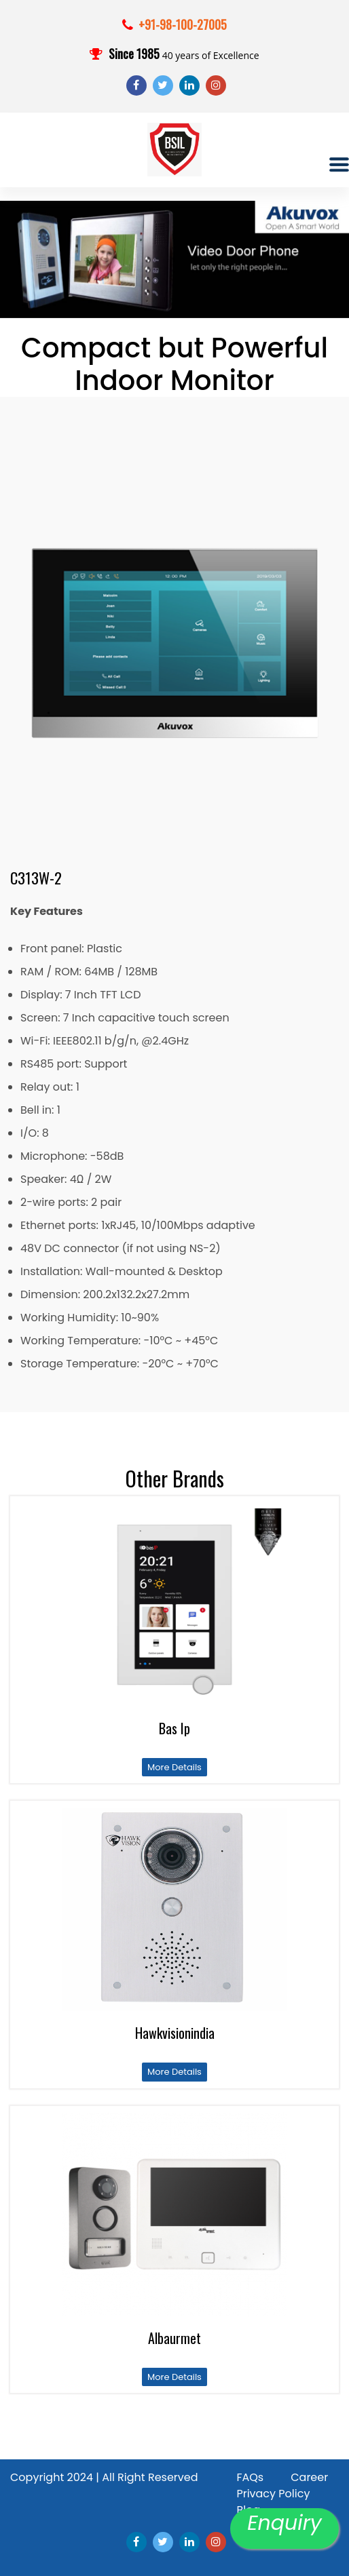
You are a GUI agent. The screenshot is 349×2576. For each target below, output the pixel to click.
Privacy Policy (273, 2493)
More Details (174, 1767)
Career (309, 2477)
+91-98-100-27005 (183, 24)
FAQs (249, 2477)
